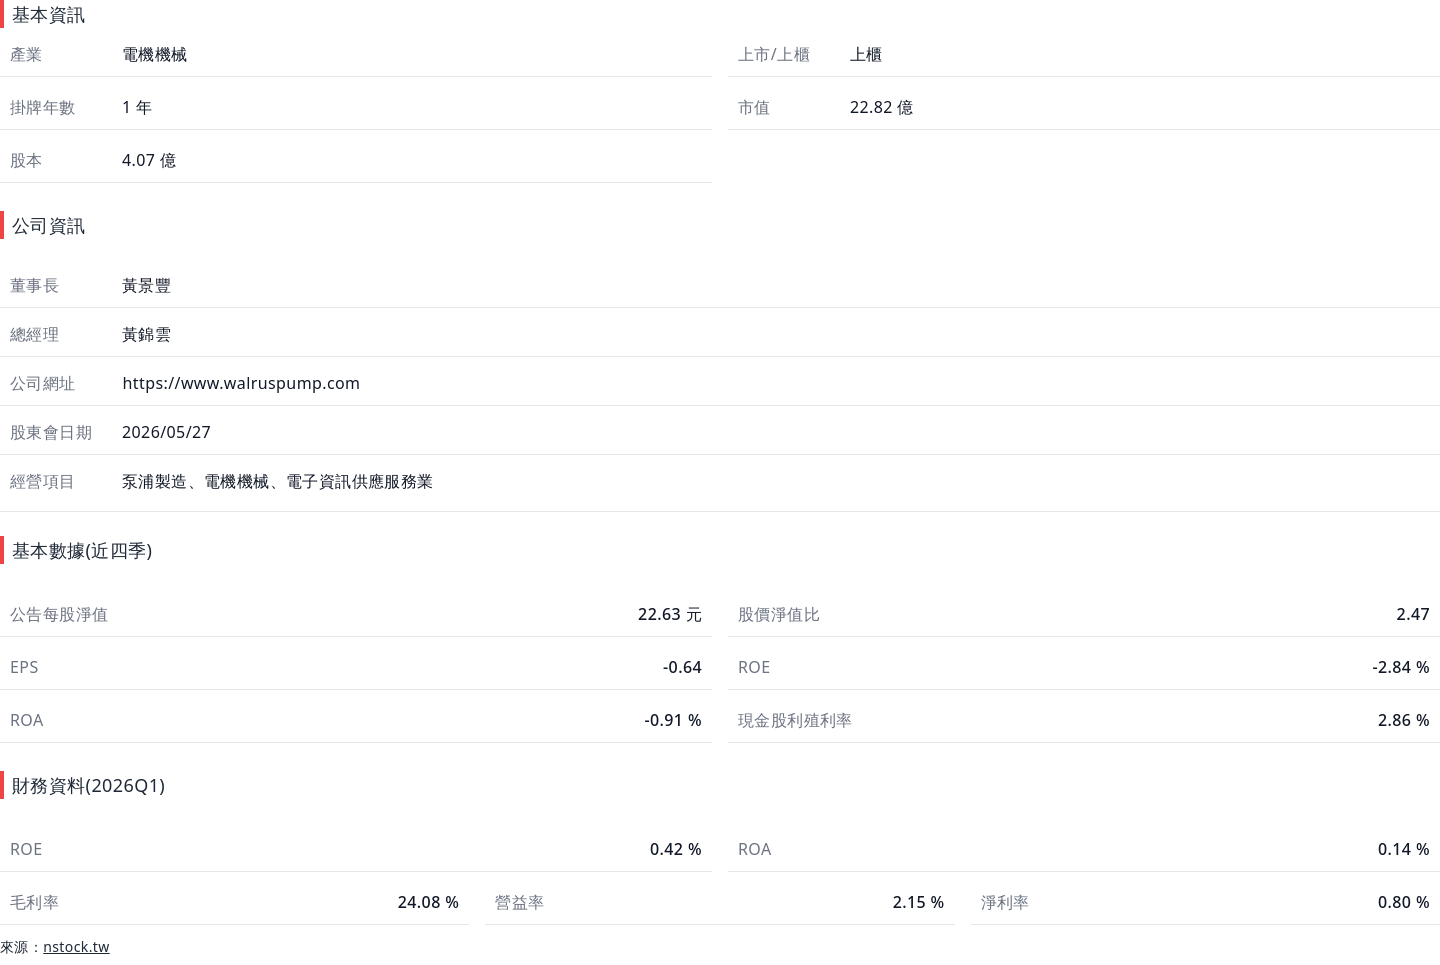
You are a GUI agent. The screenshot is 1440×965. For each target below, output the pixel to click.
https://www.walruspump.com (239, 383)
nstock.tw (76, 946)
